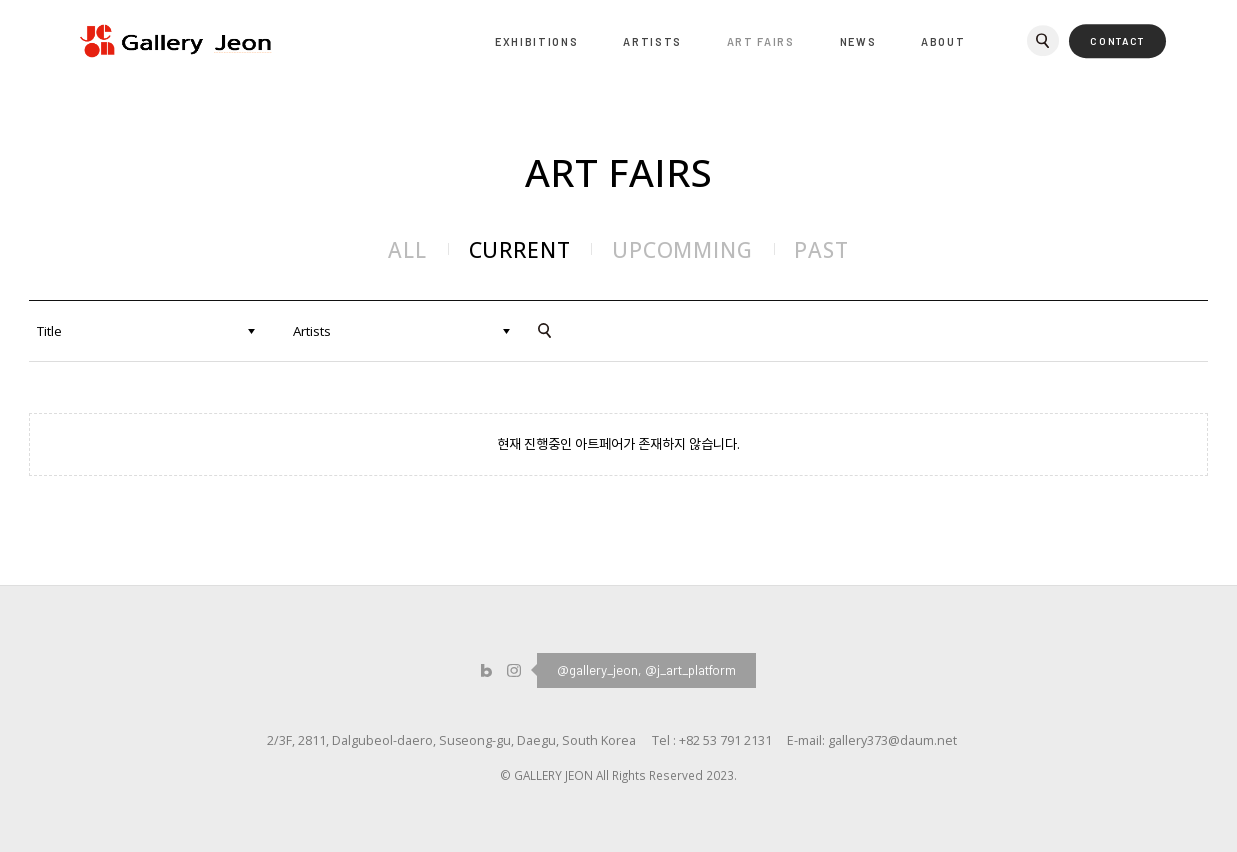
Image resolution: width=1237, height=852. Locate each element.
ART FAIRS (761, 41)
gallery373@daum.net (892, 740)
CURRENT (520, 250)
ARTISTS (652, 41)
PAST (821, 250)
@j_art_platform (690, 670)
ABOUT (943, 41)
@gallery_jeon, (599, 670)
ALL (407, 250)
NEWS (858, 41)
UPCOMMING (682, 250)
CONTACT (1117, 41)
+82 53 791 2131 (725, 740)
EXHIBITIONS (536, 41)
